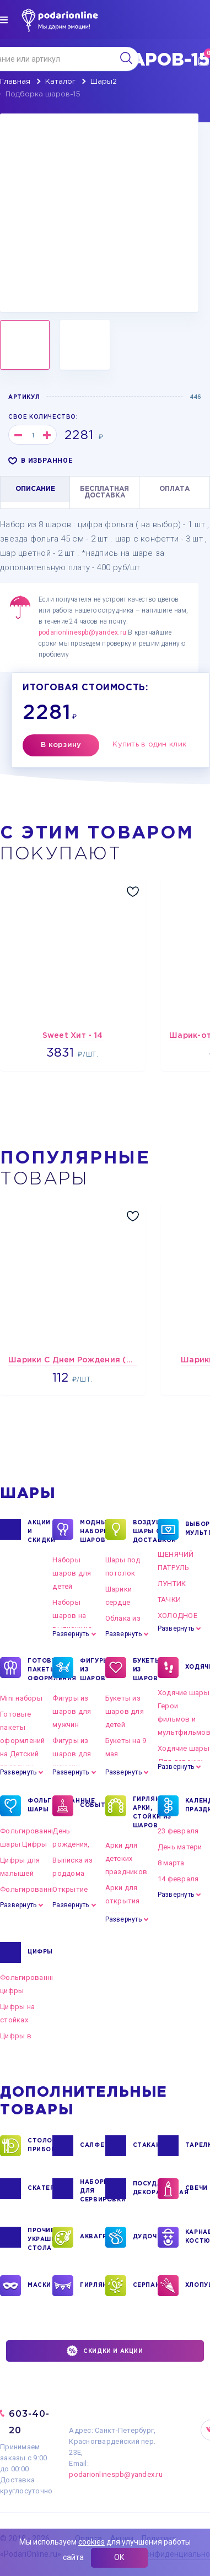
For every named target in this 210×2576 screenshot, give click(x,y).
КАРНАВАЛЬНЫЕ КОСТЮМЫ (197, 2237)
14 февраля (178, 1879)
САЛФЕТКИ (92, 2145)
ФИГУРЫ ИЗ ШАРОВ (92, 1669)
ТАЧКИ (169, 1599)
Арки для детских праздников (126, 1858)
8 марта (171, 1863)
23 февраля (178, 1831)
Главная (15, 82)
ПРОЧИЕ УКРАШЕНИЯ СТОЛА (40, 2239)
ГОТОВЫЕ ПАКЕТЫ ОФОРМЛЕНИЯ (40, 1669)
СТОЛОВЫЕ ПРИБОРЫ (40, 2145)
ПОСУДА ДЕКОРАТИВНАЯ (145, 2188)
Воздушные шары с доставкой (145, 1531)
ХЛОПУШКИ (197, 2285)
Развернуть (70, 1634)
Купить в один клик (149, 745)
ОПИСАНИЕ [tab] (35, 489)
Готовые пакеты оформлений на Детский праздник (22, 1740)
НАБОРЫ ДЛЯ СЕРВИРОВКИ (92, 2190)
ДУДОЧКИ (145, 2237)
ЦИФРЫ (40, 1952)
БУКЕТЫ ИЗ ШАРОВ (145, 1669)
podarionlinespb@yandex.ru (82, 632)
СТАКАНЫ (145, 2145)
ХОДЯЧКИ (197, 1667)
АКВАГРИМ (92, 2237)
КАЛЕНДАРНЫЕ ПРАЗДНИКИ (197, 1805)
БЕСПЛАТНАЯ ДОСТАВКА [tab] (104, 492)
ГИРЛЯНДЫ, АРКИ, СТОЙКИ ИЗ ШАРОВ (145, 1811)
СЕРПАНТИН (145, 2285)
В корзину (61, 745)
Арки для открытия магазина (122, 1901)
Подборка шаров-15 (43, 94)
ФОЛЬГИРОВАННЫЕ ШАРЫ (40, 1805)
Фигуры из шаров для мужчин (71, 1711)
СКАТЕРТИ (40, 2188)
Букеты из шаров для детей (124, 1711)
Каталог (60, 82)
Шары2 (103, 82)
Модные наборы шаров (92, 1531)
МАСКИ (39, 2285)
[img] (4, 19)
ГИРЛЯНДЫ (92, 2285)
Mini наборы (21, 1698)
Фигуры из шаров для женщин (71, 1753)
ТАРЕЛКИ (197, 2145)
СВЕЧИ (196, 2188)
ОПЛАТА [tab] (174, 489)
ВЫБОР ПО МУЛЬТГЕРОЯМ (197, 1529)
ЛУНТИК (172, 1583)
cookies (91, 2541)
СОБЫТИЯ (92, 1805)
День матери (180, 1847)
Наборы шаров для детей (71, 1573)
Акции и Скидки (40, 1531)
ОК (119, 2557)
